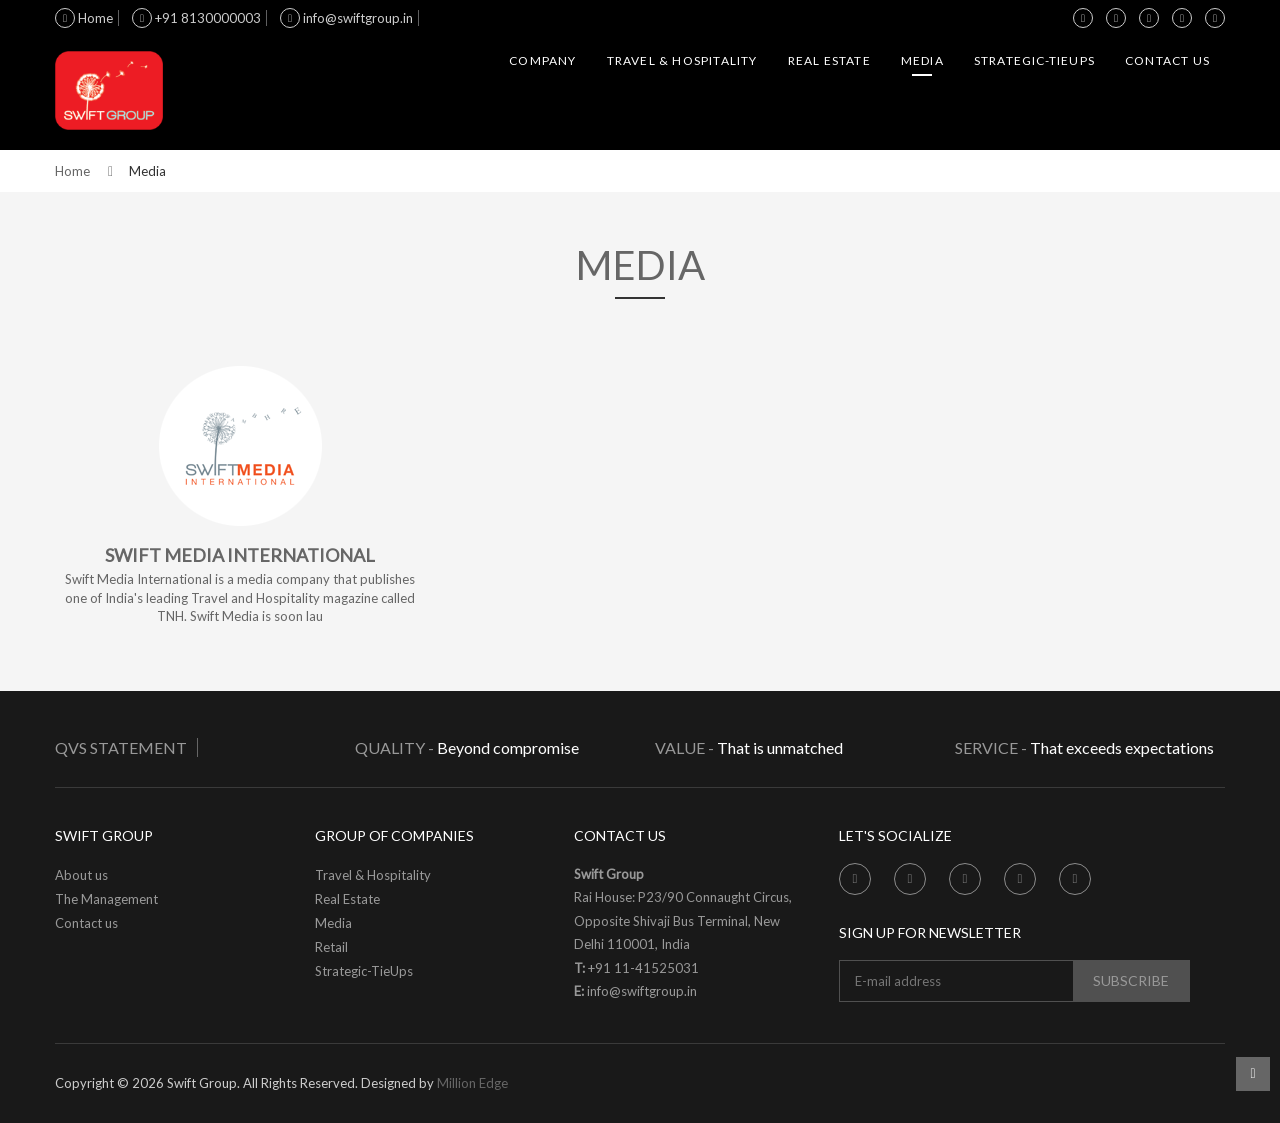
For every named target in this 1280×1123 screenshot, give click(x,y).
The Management (106, 899)
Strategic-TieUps (1034, 60)
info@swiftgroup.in (346, 18)
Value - (684, 747)
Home (84, 18)
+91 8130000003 (196, 18)
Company (542, 60)
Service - (991, 747)
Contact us (1167, 60)
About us (81, 875)
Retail (331, 947)
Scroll (1253, 1074)
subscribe (1131, 980)
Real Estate (829, 60)
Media (922, 60)
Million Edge (472, 1083)
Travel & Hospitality (682, 60)
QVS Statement (121, 747)
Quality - (396, 747)
